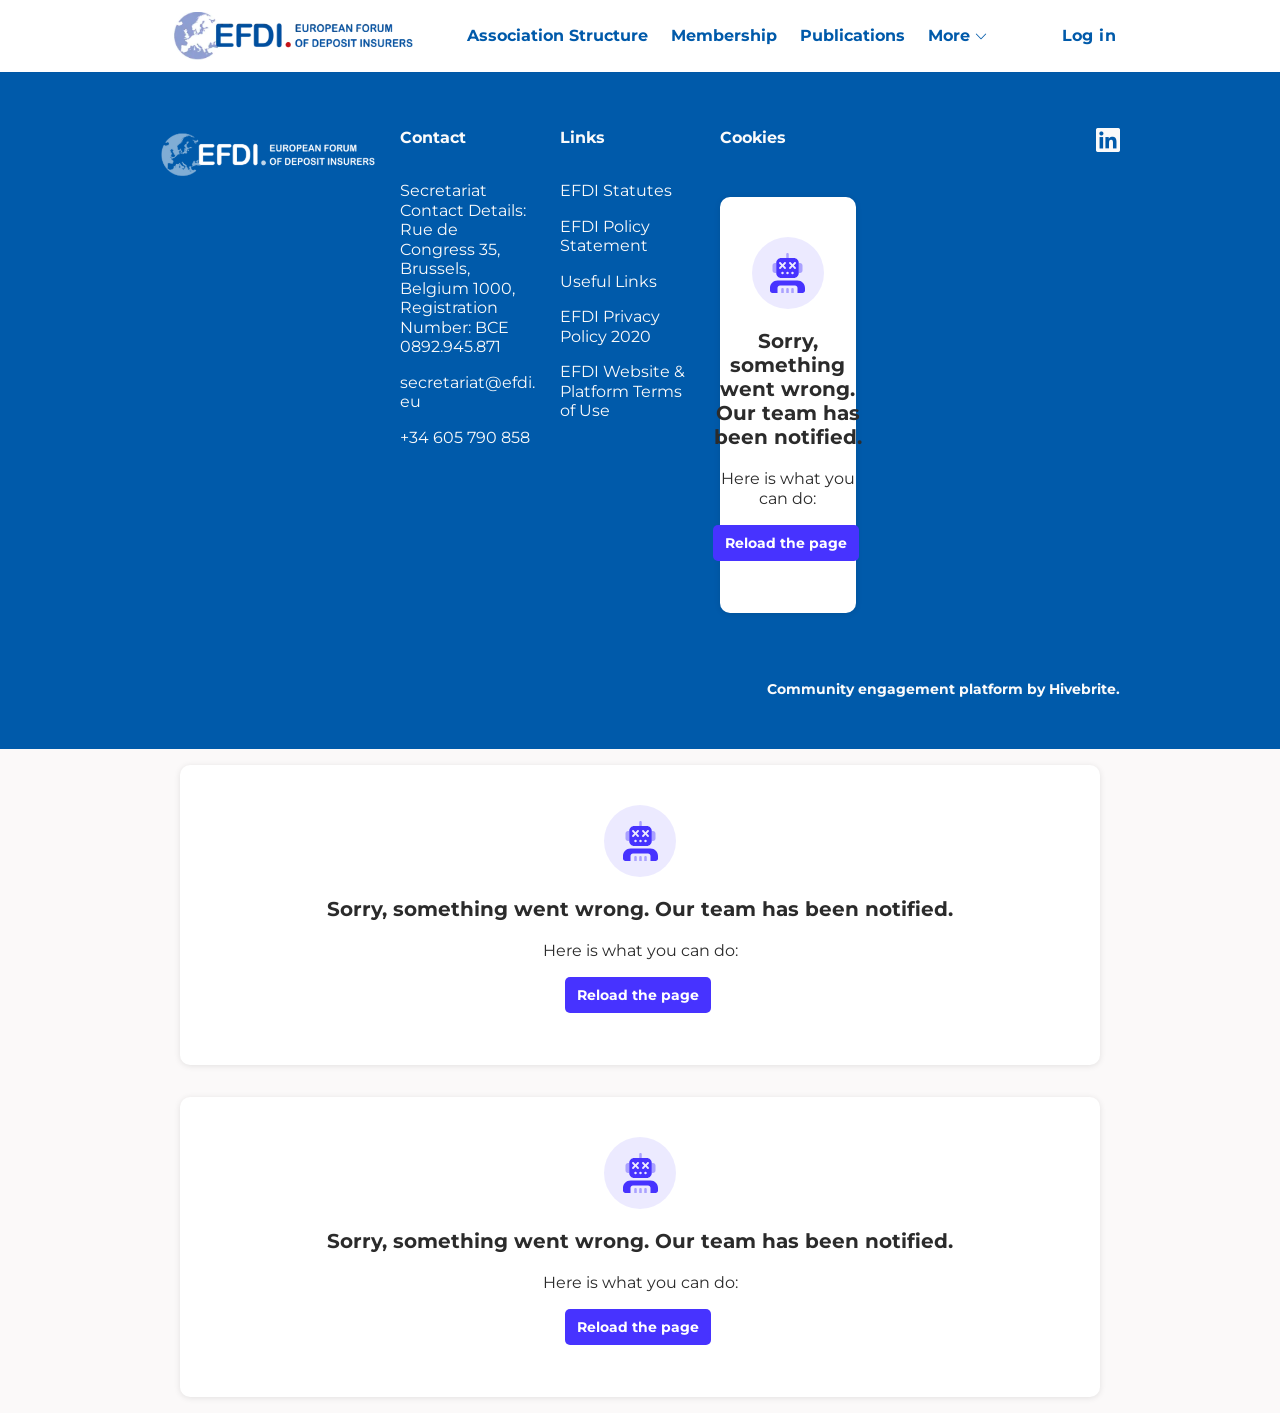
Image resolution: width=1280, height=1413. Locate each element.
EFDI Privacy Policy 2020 (610, 326)
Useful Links (608, 281)
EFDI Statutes (616, 190)
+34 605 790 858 (465, 437)
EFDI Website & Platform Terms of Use (622, 391)
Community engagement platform (895, 689)
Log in (1089, 35)
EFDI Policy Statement (605, 236)
